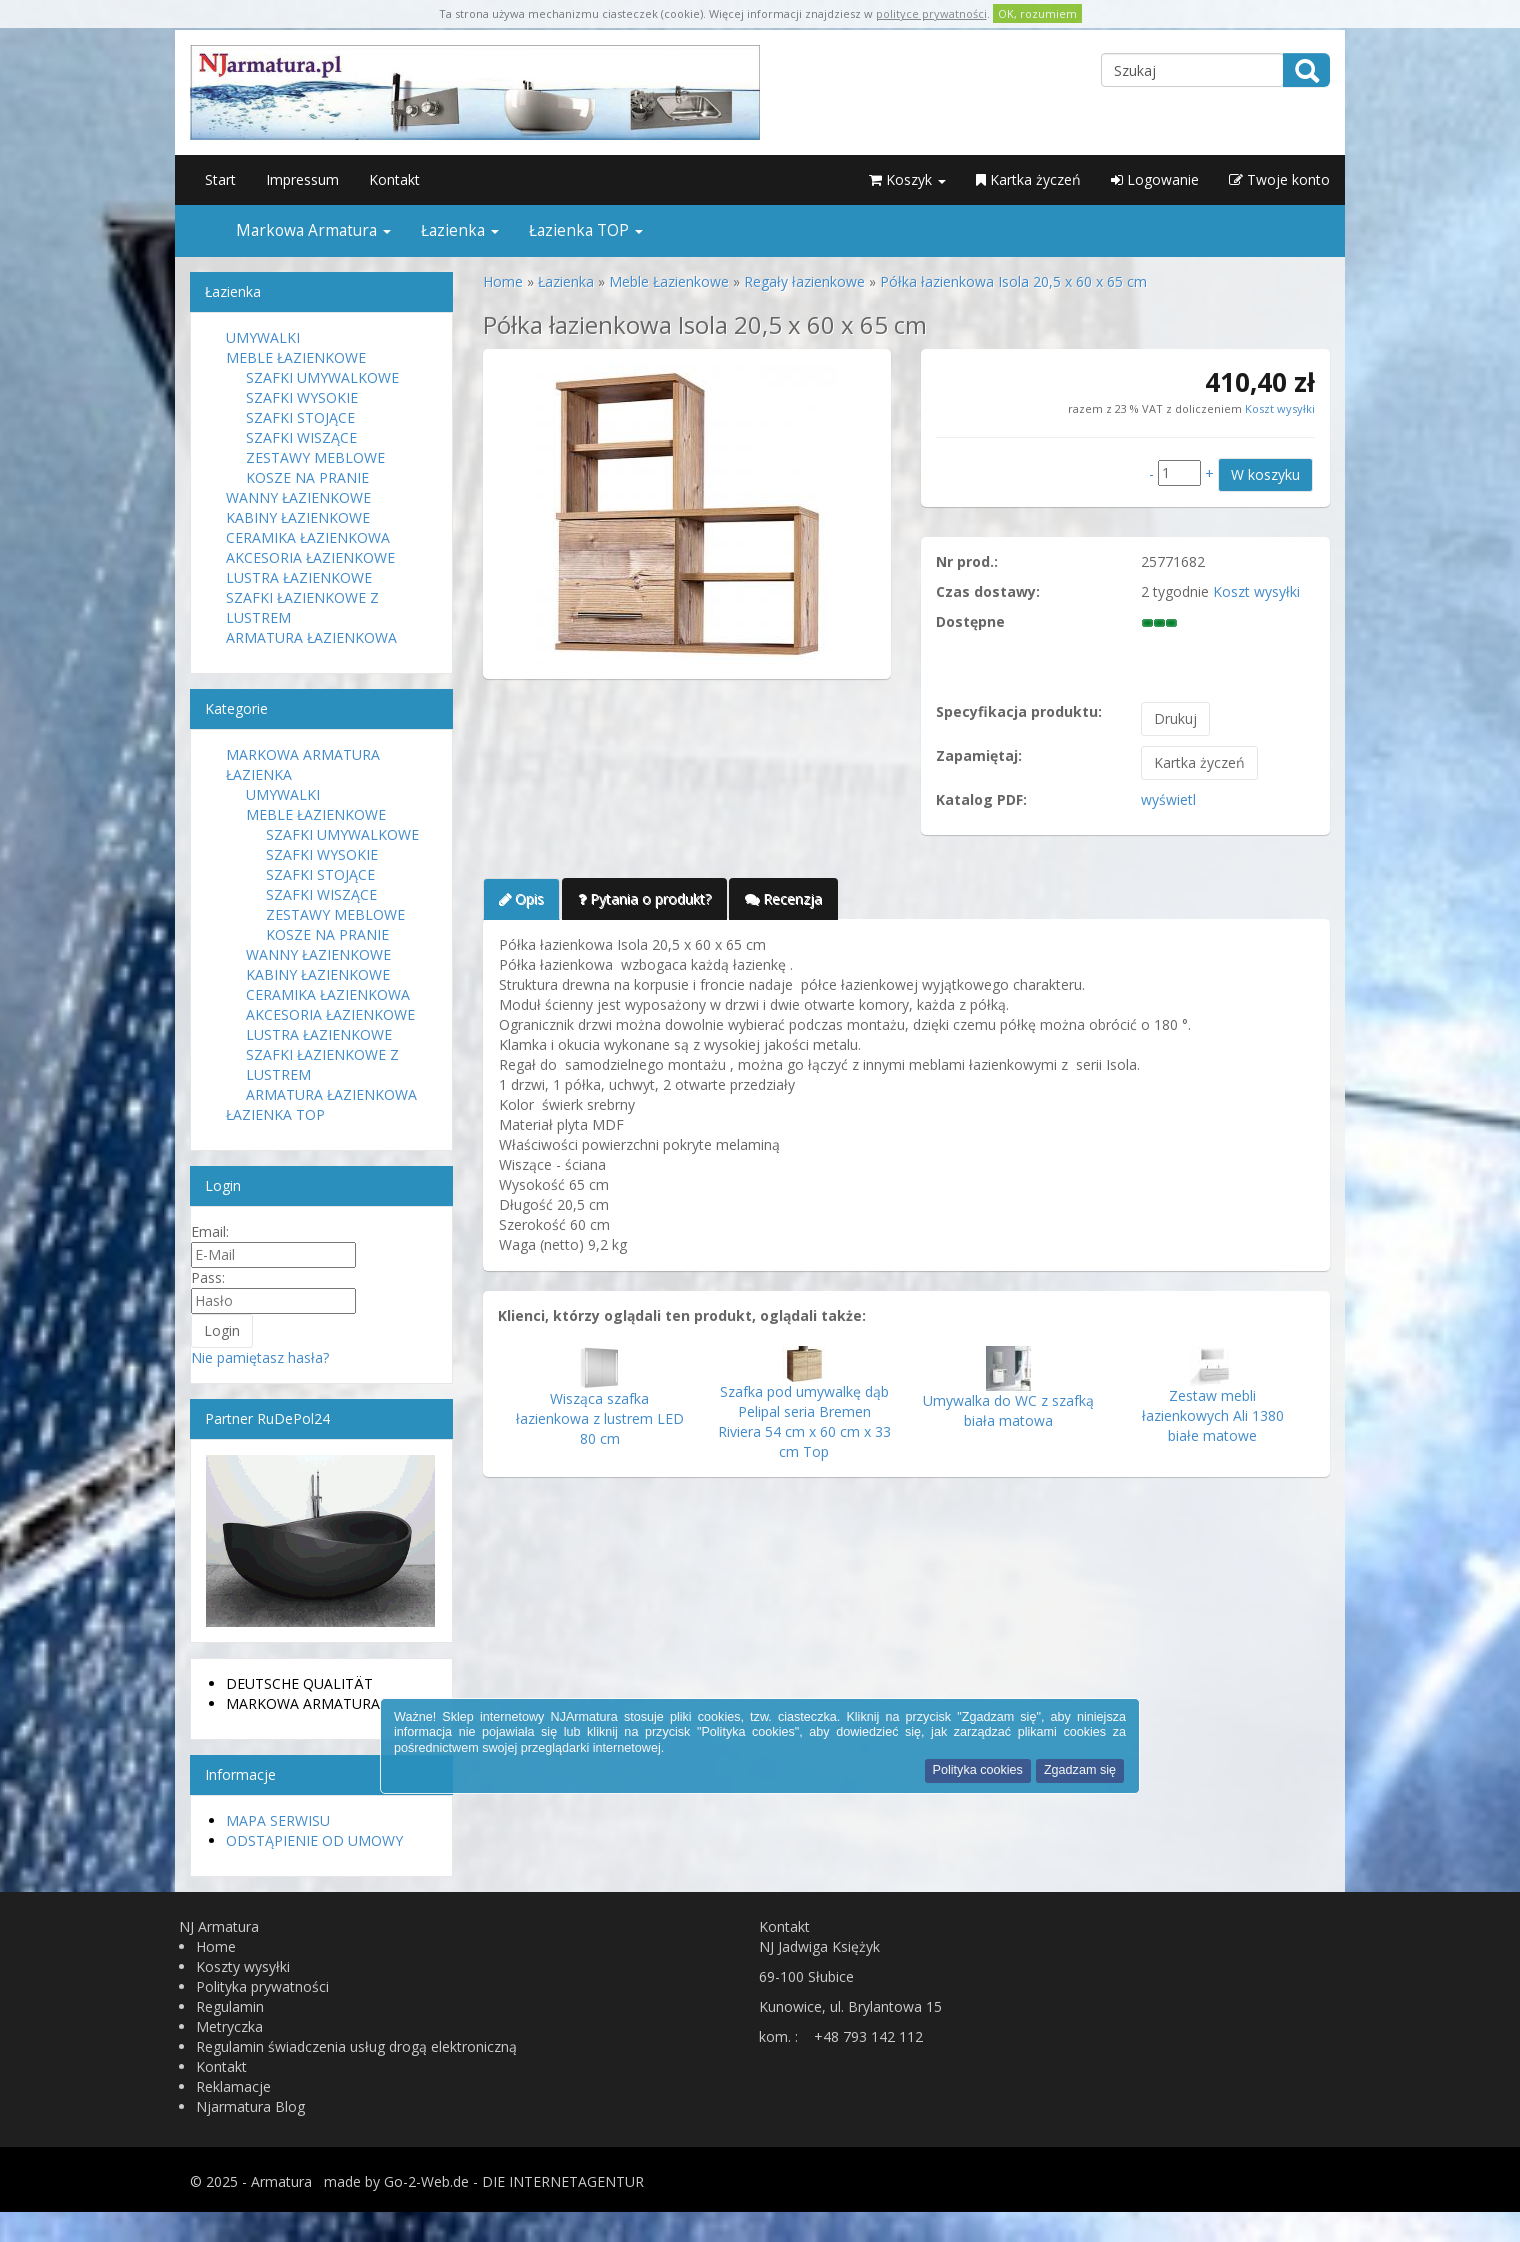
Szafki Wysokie (302, 397)
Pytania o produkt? (644, 898)
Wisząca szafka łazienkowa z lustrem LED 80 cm (600, 1418)
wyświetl (1168, 799)
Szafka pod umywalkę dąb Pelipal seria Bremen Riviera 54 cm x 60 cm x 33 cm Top (804, 1421)
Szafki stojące (300, 417)
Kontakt (394, 179)
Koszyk (907, 179)
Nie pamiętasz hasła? (260, 1357)
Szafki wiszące (301, 437)
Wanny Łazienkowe (298, 497)
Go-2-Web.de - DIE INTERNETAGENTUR (514, 2181)
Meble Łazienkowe (296, 357)
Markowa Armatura (313, 230)
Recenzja (783, 898)
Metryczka (229, 2026)
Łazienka (460, 230)
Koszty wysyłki (243, 1966)
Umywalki (263, 337)
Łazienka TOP (586, 230)
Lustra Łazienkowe (299, 577)
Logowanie (1155, 179)
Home (216, 1946)
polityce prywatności (931, 13)
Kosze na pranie (307, 477)
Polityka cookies (978, 1770)
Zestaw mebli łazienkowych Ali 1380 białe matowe (1213, 1415)
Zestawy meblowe (315, 457)
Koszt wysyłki (1278, 408)
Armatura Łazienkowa (311, 637)
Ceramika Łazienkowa (308, 537)
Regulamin (230, 2006)
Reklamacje (233, 2086)
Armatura (281, 2181)
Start (220, 179)
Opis (521, 898)
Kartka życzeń (1028, 179)
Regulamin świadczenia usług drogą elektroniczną (356, 2046)
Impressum (302, 179)
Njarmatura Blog (250, 2106)
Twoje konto (1279, 179)
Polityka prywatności (262, 1986)
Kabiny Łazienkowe (298, 517)
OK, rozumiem (1037, 13)
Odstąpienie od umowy (314, 1840)
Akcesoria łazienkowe (310, 557)
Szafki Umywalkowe (322, 377)
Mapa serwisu (278, 1820)
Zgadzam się (1080, 1770)
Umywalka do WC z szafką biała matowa (1008, 1410)
